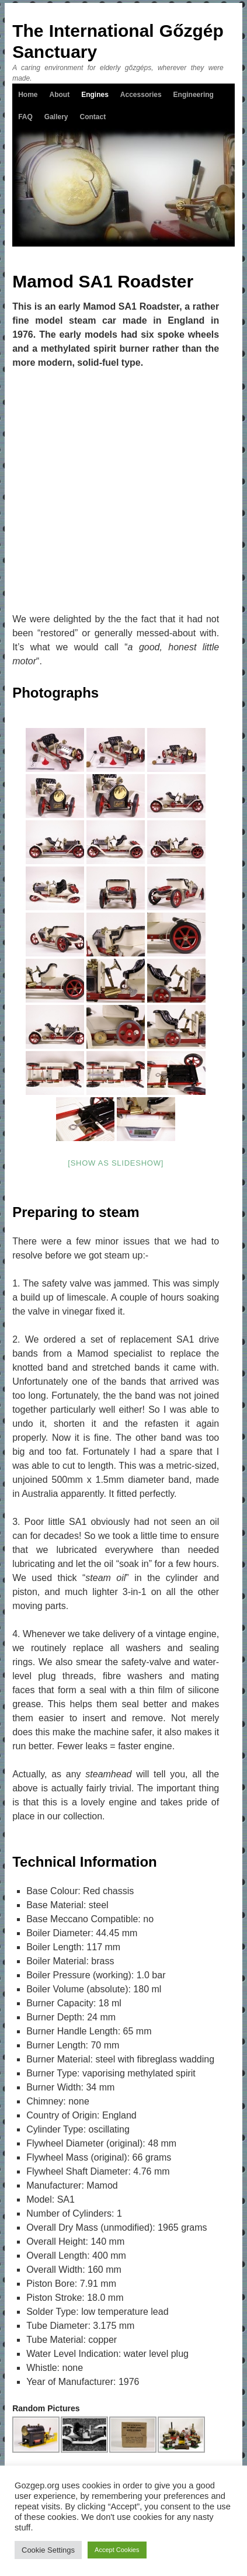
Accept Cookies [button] (117, 2549)
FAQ (25, 117)
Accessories (141, 95)
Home (27, 95)
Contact (93, 117)
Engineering (193, 95)
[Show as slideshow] (115, 1163)
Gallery (56, 117)
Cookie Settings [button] (48, 2550)
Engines (95, 95)
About (60, 95)
